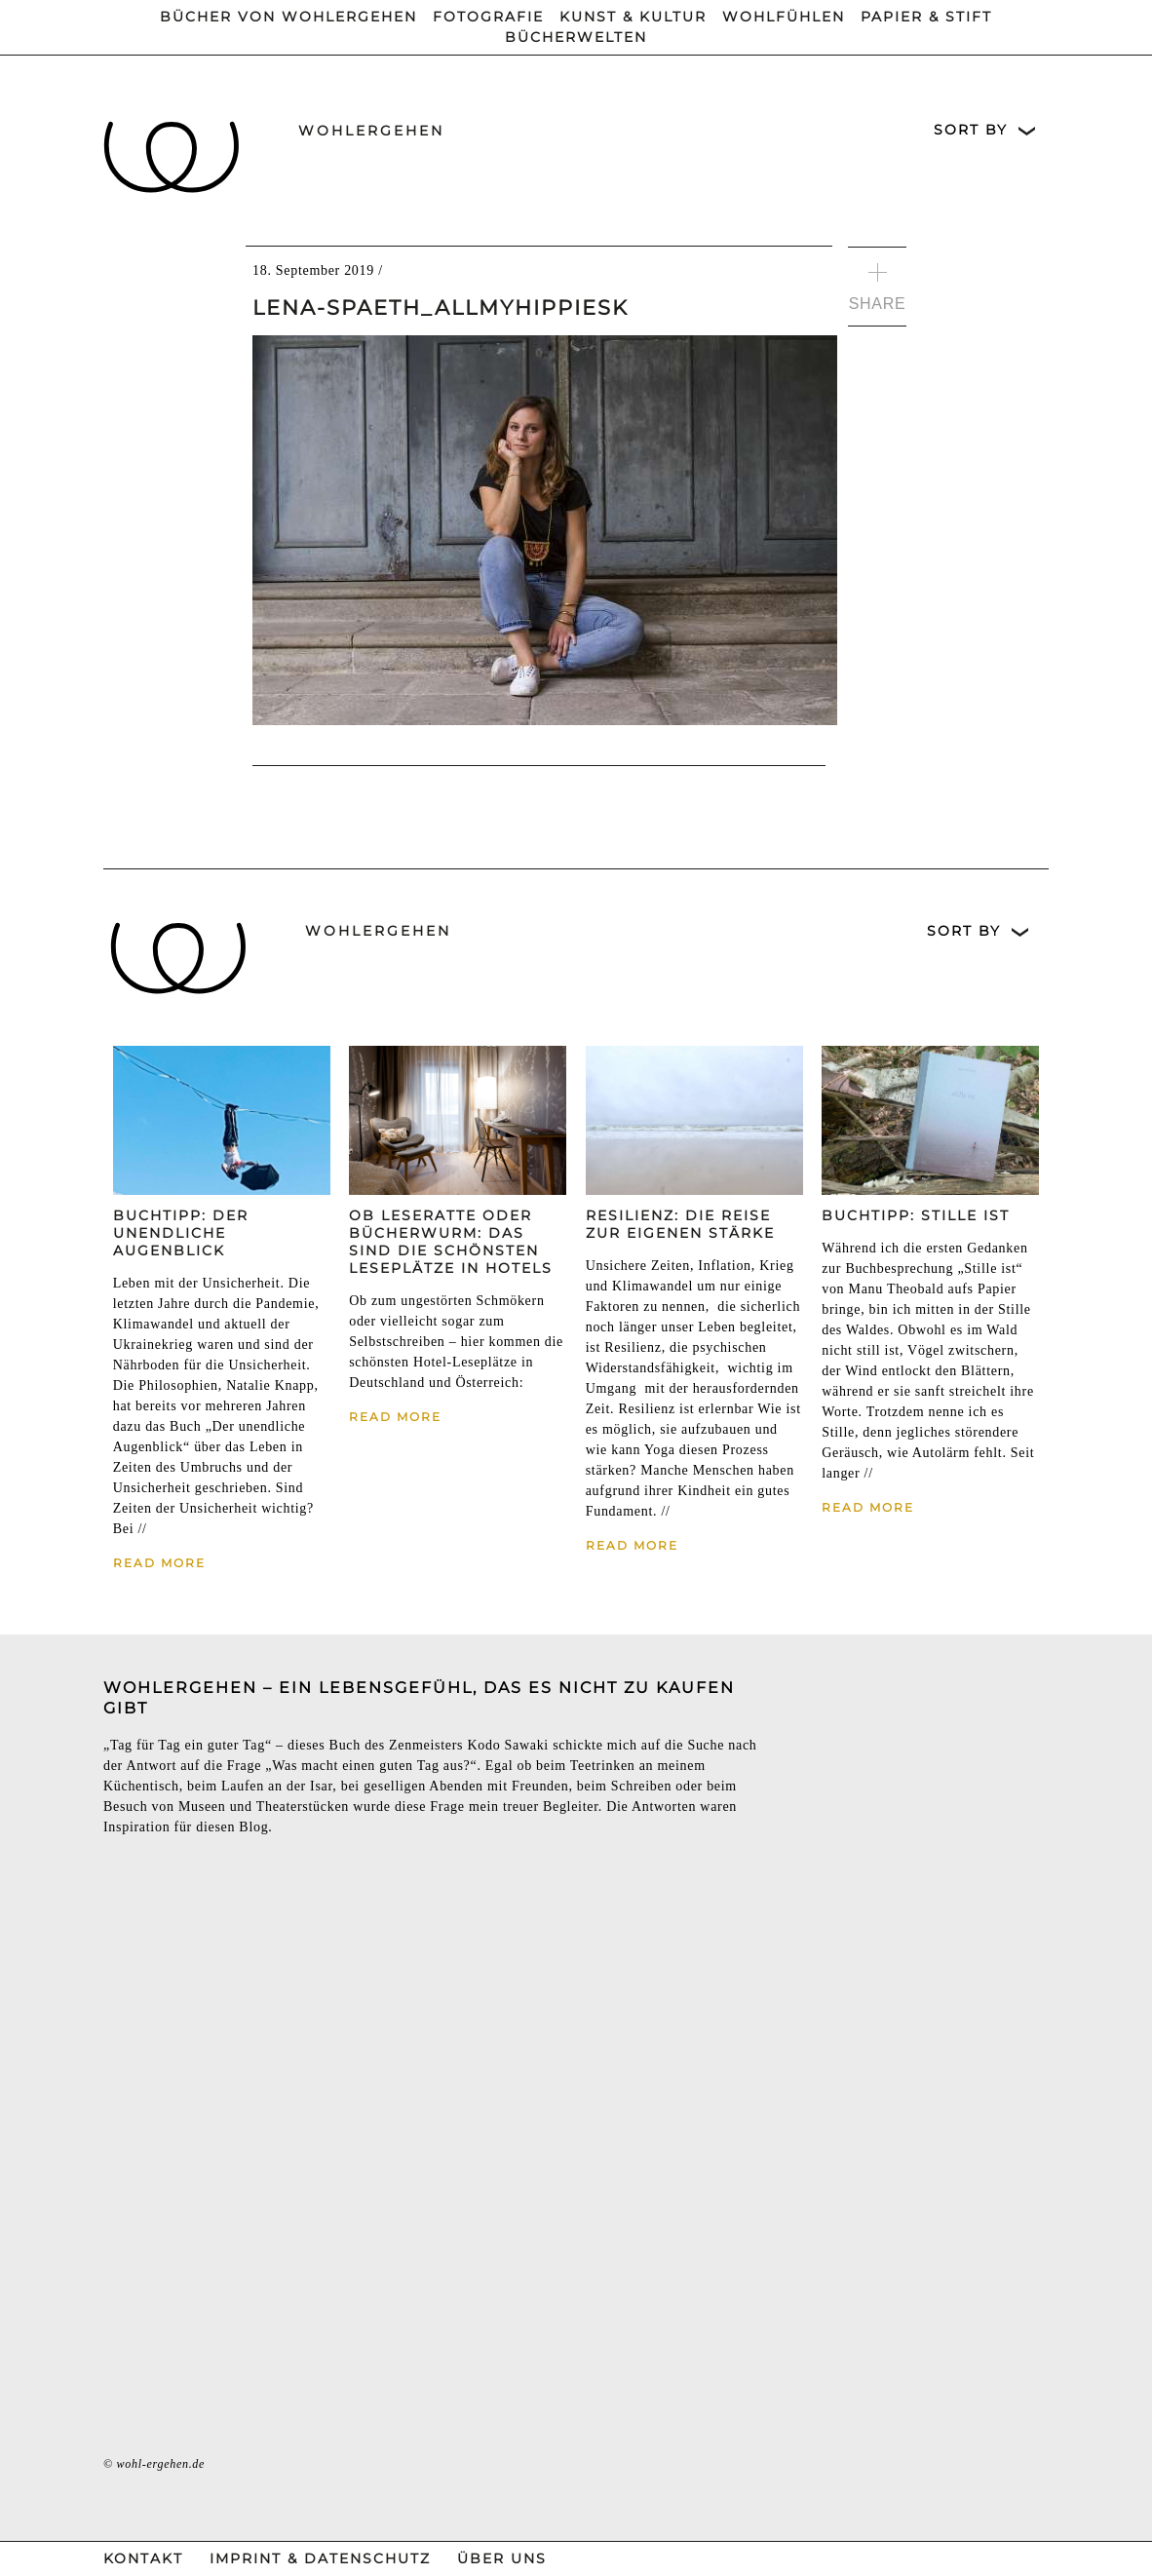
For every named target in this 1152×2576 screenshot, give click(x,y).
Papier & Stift (926, 16)
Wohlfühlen (783, 16)
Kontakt (143, 2558)
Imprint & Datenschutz (320, 2558)
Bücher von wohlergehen (288, 16)
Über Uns (502, 2558)
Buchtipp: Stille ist (916, 1215)
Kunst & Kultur (633, 16)
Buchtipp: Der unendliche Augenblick (181, 1233)
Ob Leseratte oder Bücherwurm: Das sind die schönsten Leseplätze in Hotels (451, 1242)
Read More (159, 1563)
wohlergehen (371, 130)
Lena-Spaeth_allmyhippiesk (440, 307)
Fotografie (488, 16)
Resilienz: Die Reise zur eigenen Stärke (680, 1224)
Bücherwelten (576, 37)
